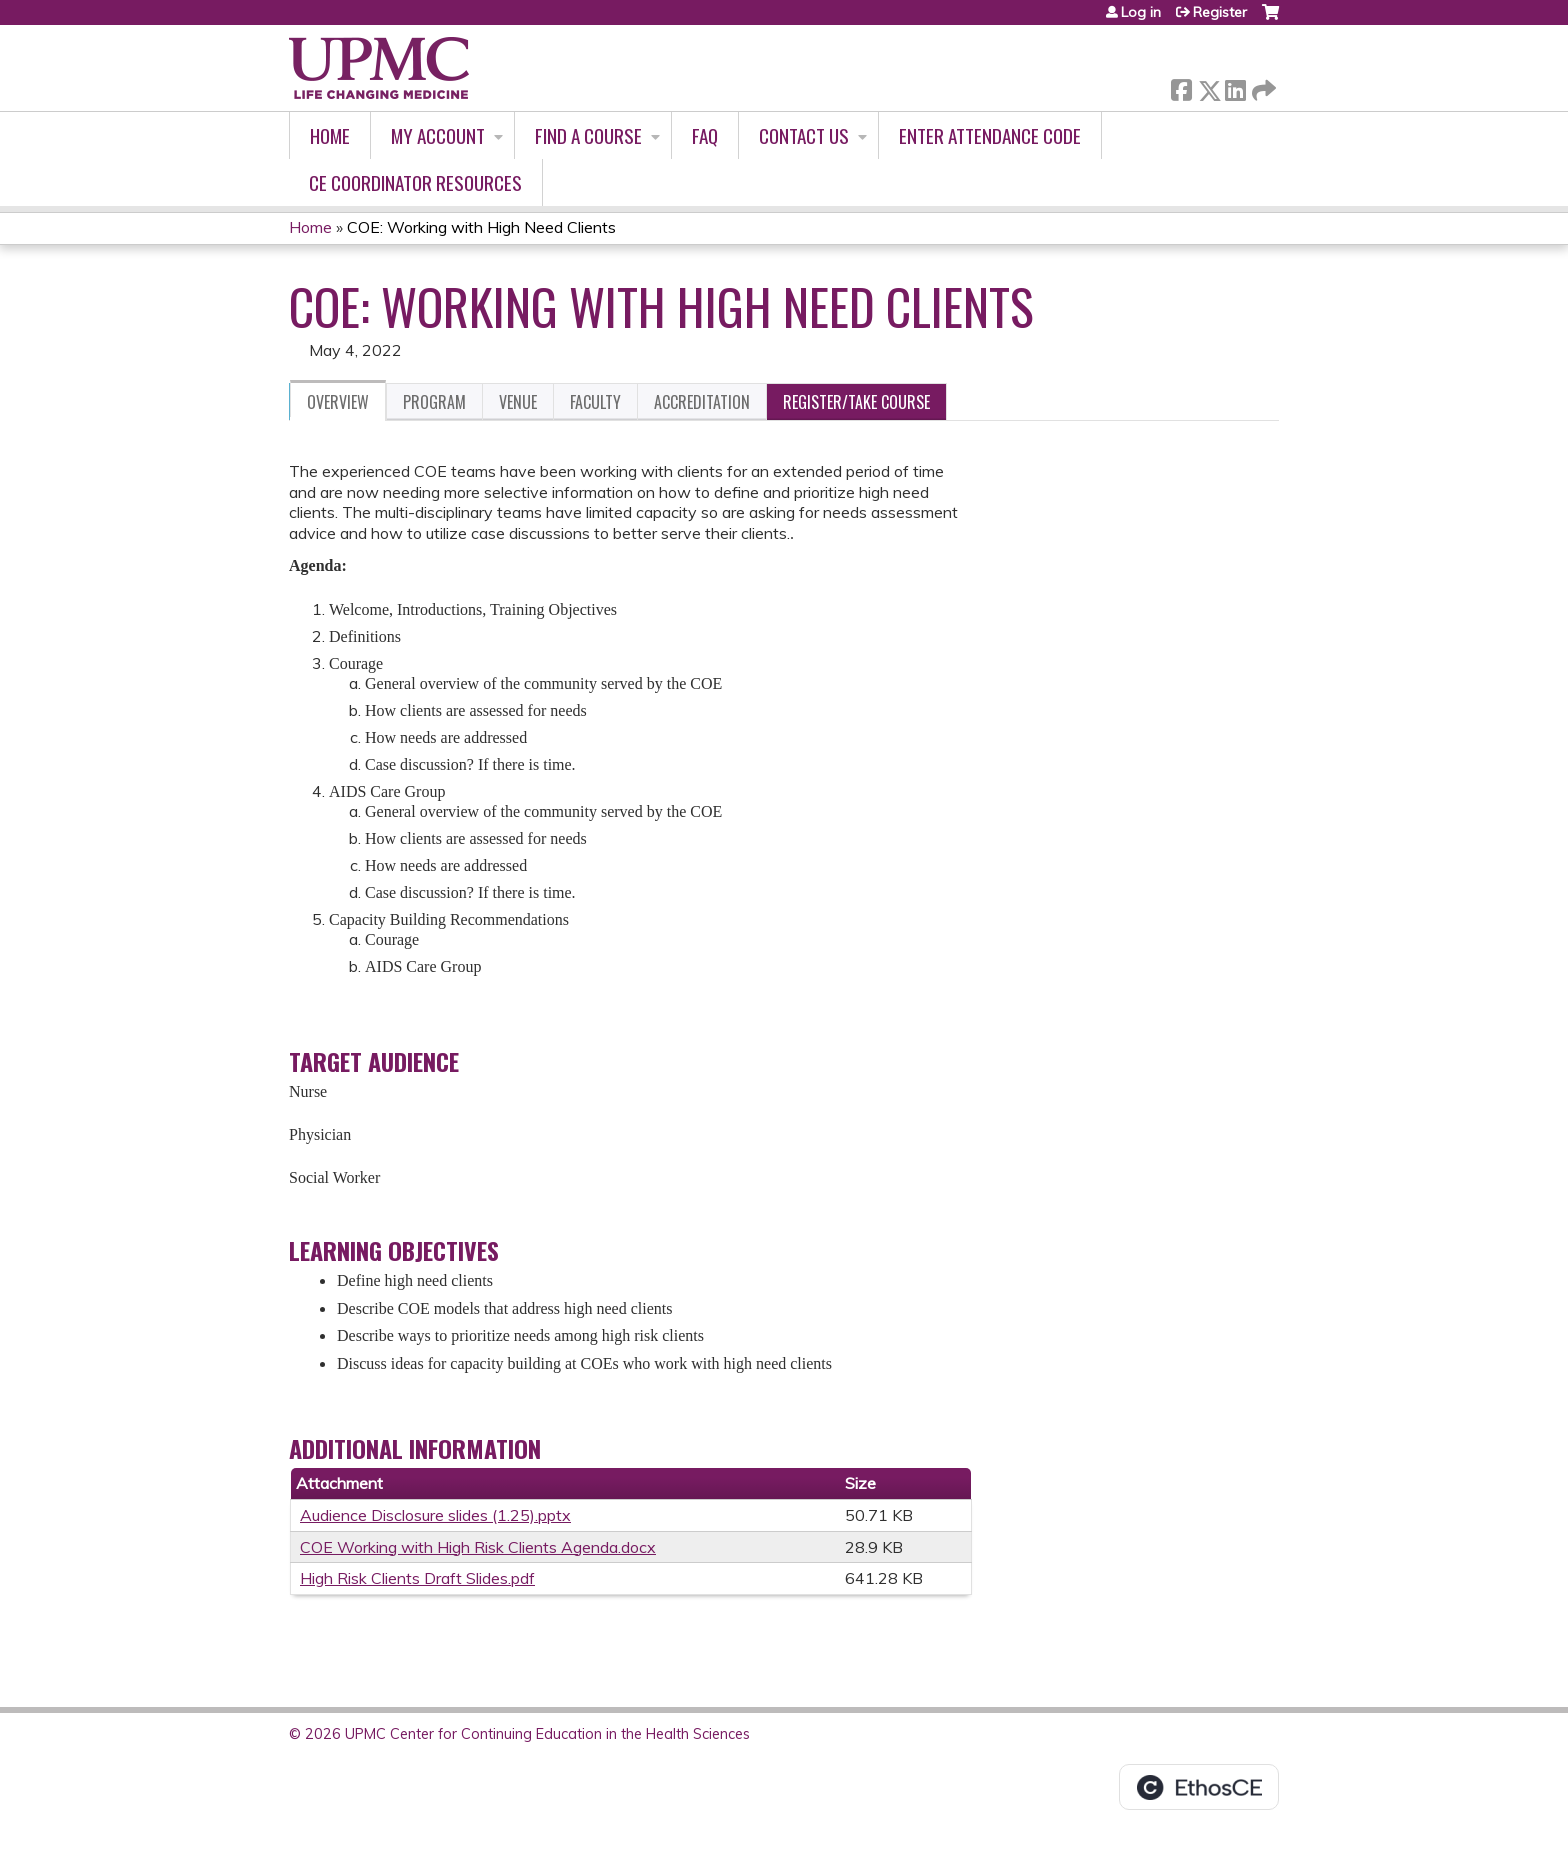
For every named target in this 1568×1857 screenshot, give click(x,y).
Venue (518, 402)
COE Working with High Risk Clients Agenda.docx (478, 1547)
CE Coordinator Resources (415, 182)
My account (438, 135)
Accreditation (702, 402)
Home (330, 135)
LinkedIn (1235, 86)
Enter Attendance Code (990, 135)
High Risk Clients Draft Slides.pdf (417, 1578)
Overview (338, 402)
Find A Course (588, 135)
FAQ (705, 135)
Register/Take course (856, 402)
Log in (1141, 12)
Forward (1262, 86)
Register (1220, 12)
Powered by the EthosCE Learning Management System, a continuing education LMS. (1199, 1787)
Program (434, 402)
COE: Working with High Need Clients (481, 227)
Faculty (595, 402)
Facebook (1181, 86)
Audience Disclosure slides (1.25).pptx (435, 1515)
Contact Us (804, 135)
